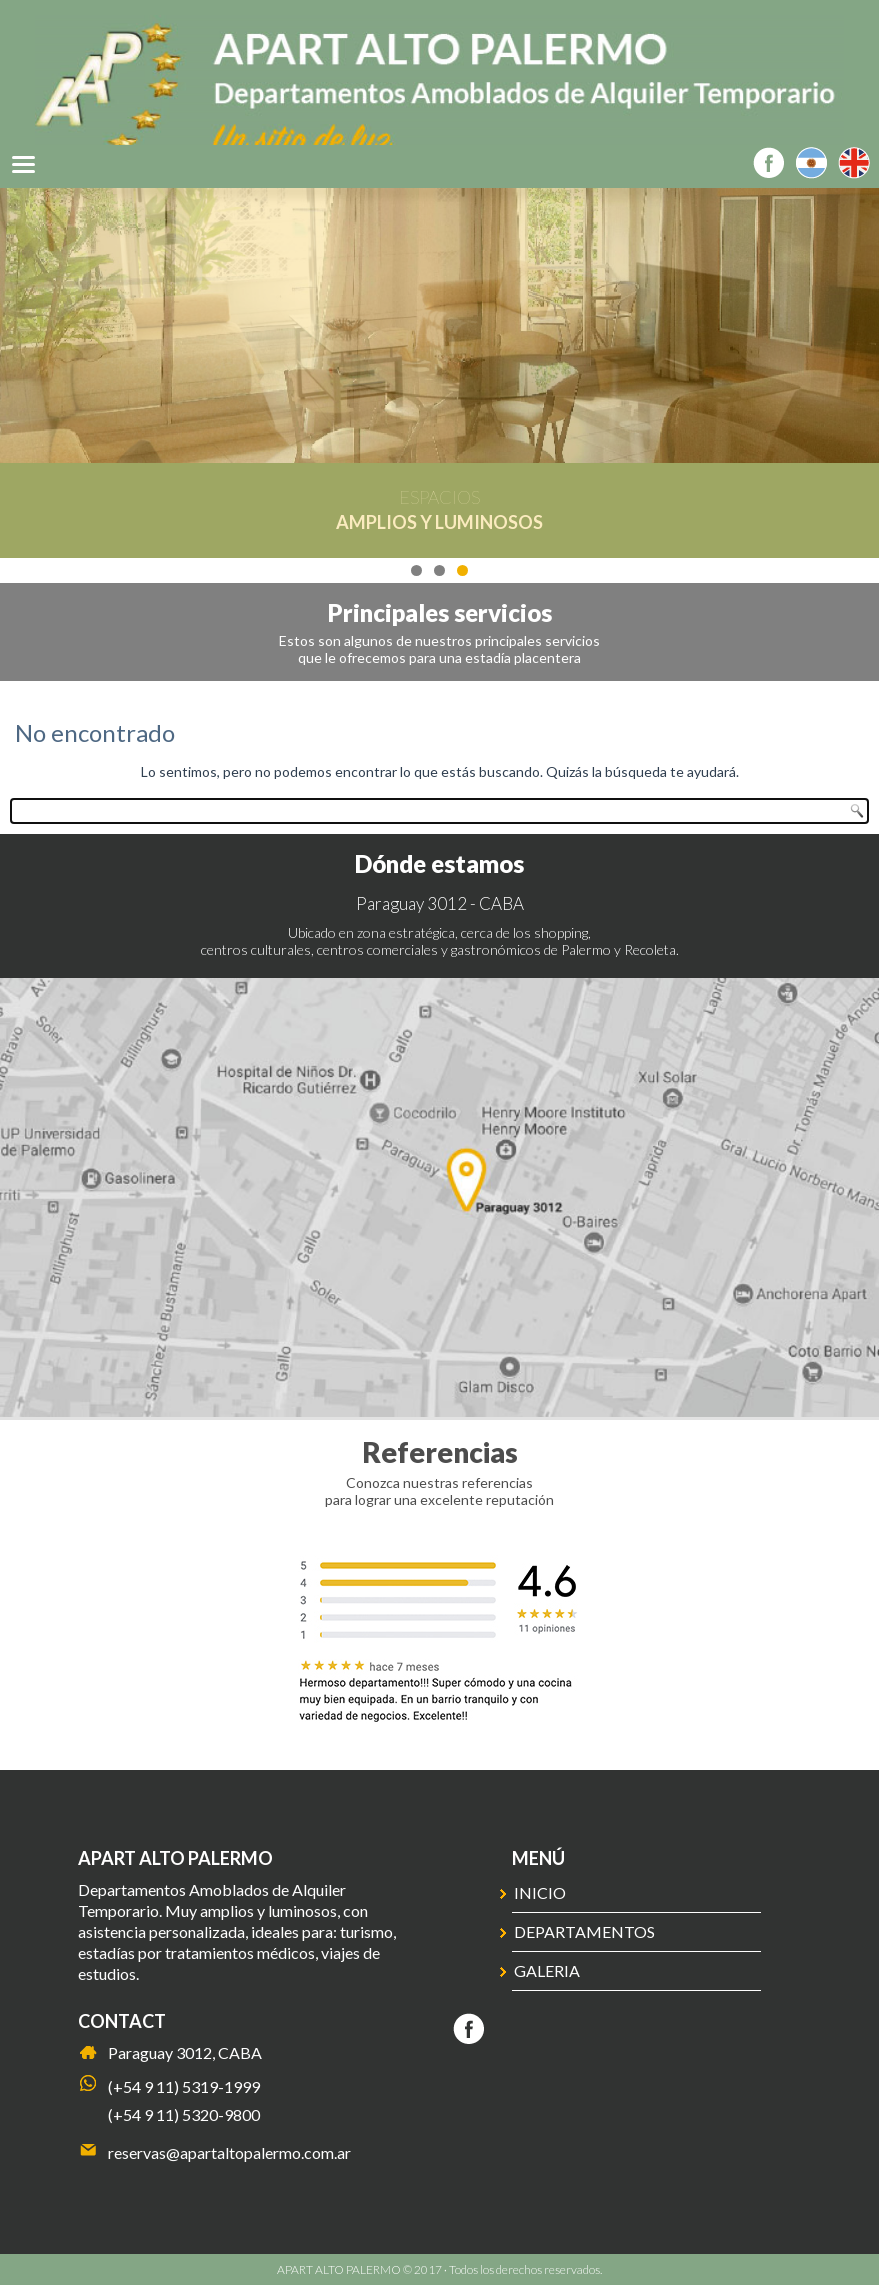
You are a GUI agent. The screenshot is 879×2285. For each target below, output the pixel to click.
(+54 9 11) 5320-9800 (184, 2114)
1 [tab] (416, 570)
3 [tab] (462, 570)
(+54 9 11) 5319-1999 (184, 2086)
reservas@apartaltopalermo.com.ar (229, 2152)
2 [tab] (439, 570)
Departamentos (584, 1931)
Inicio (540, 1892)
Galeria (547, 1970)
